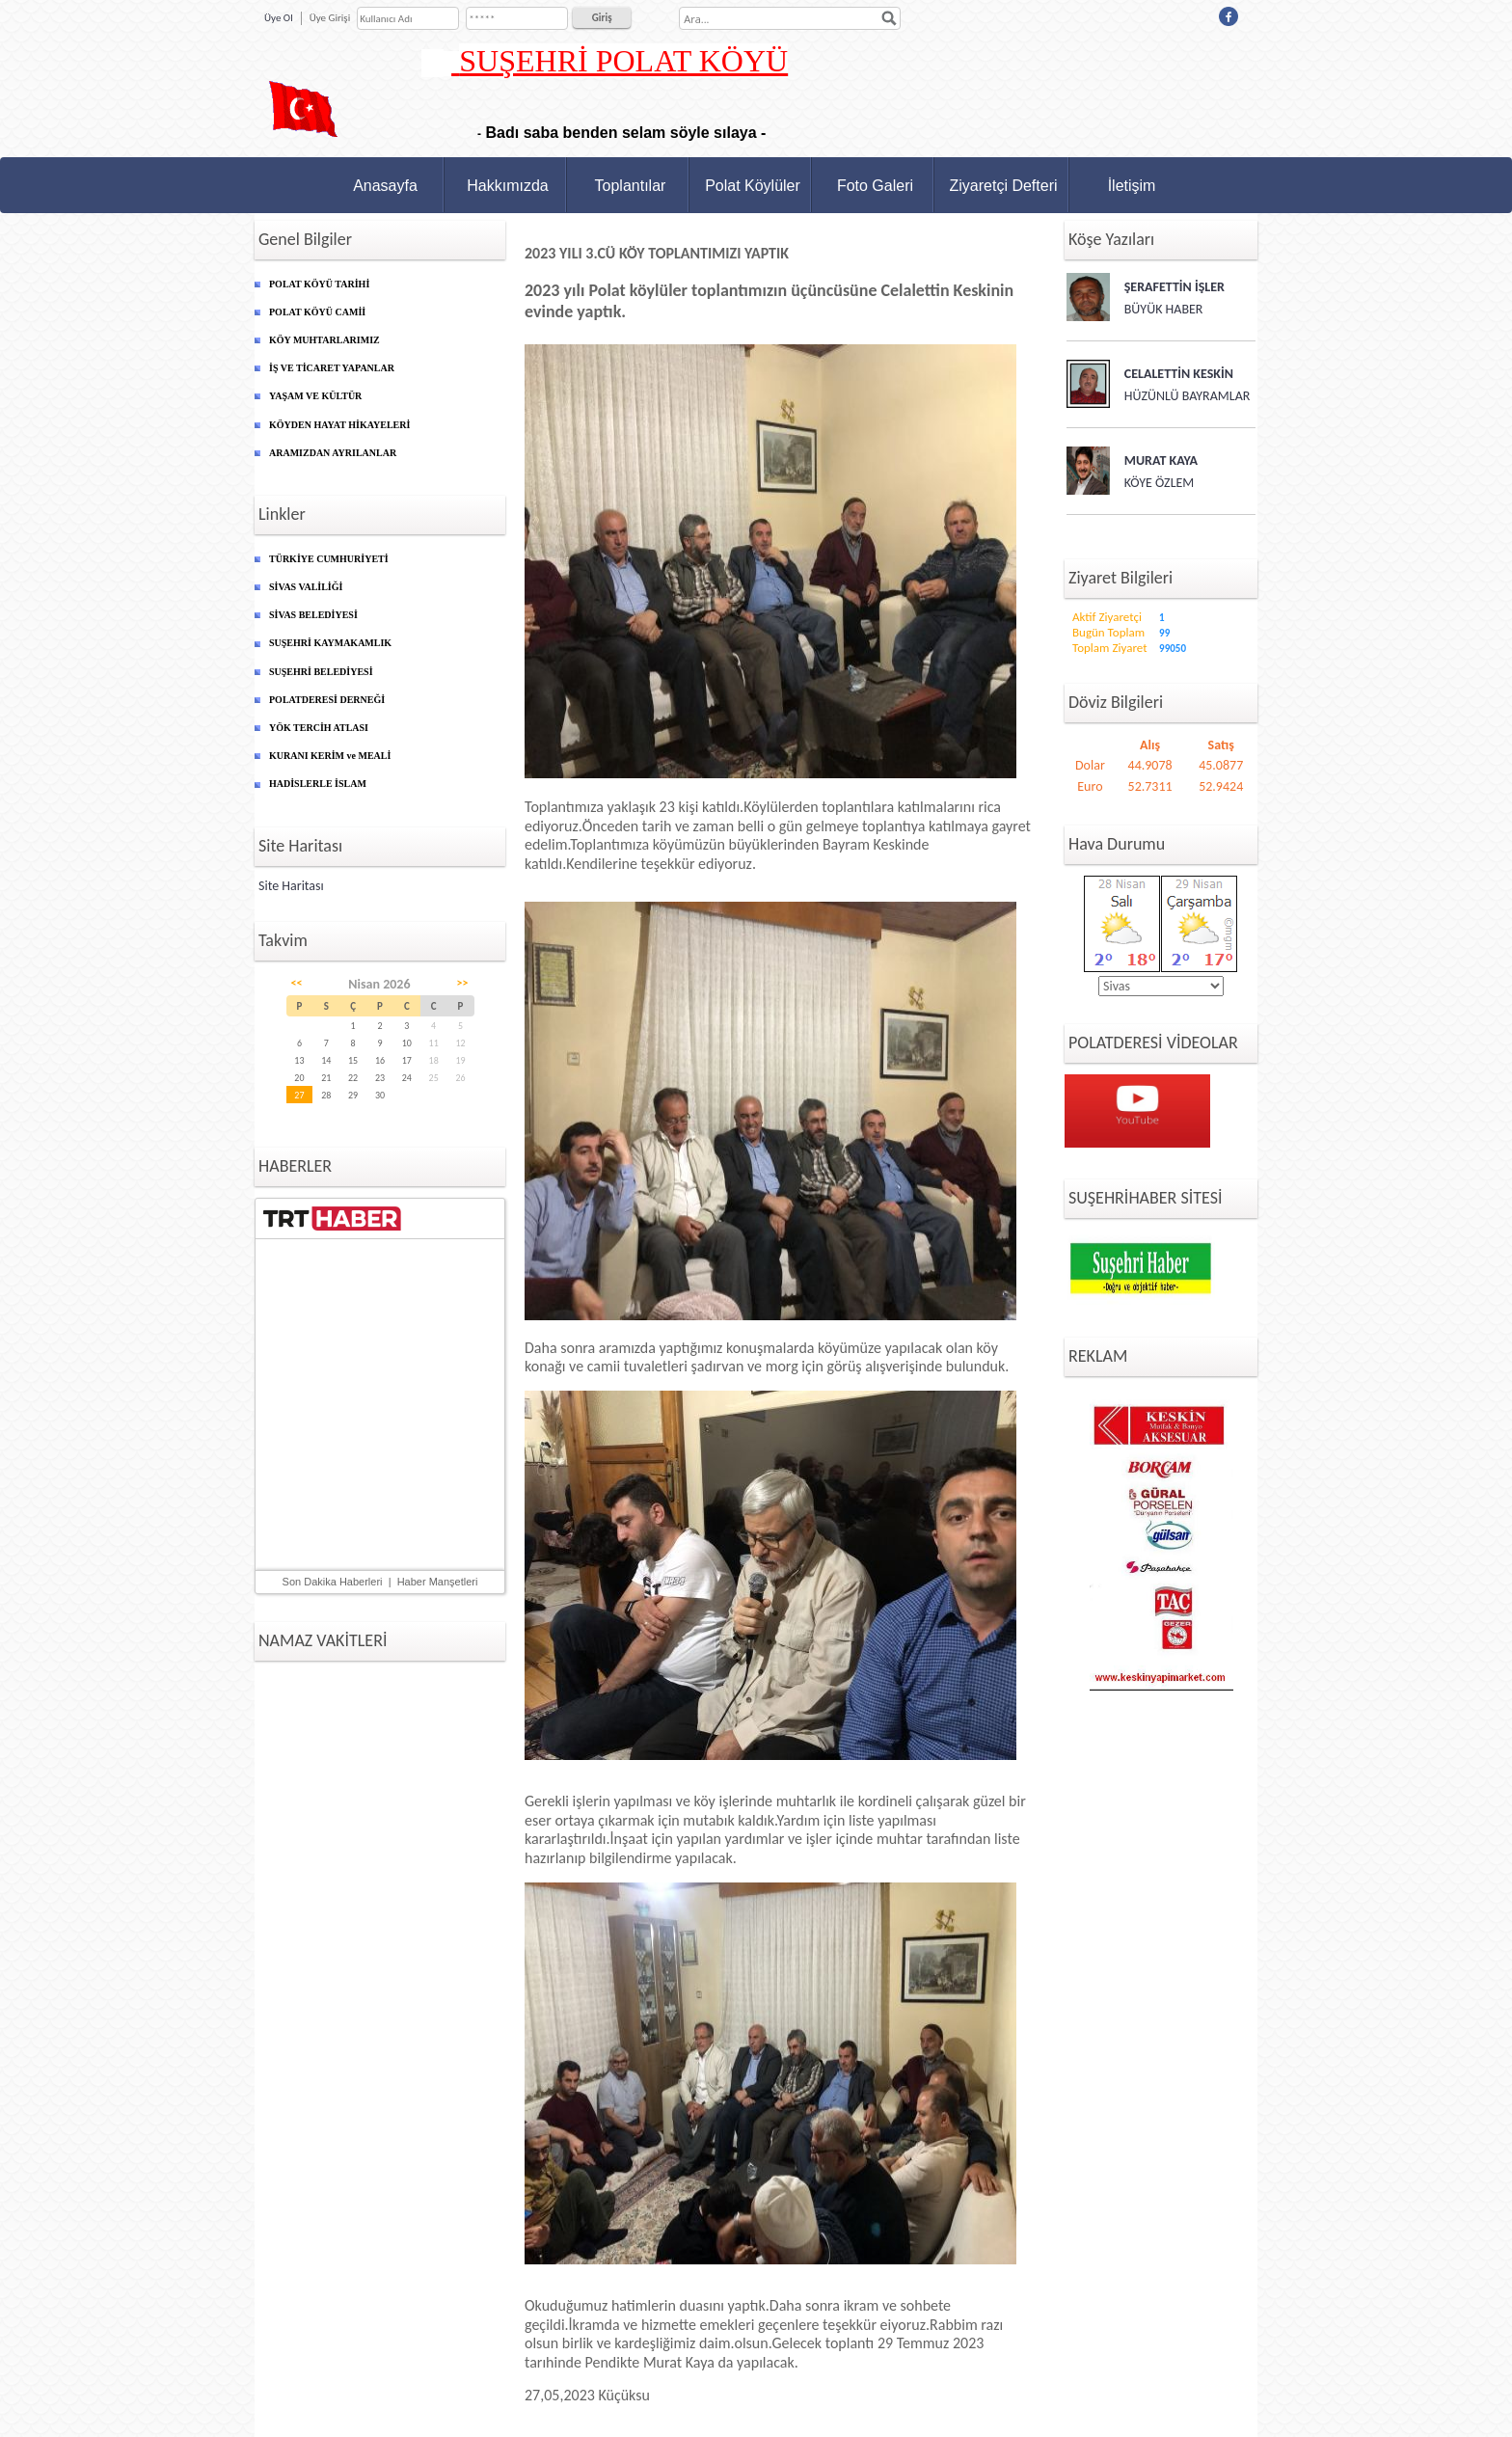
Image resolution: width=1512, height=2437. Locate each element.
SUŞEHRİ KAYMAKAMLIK (330, 642)
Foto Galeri (875, 185)
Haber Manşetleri (437, 1581)
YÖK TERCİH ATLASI (318, 727)
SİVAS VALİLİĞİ (305, 587)
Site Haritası (291, 886)
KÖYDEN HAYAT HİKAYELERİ (339, 425)
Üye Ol (278, 18)
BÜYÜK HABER (1163, 309)
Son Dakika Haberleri (333, 1581)
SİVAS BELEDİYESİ (313, 614)
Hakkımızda (507, 185)
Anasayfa (385, 185)
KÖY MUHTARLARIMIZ (324, 340)
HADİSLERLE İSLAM (317, 783)
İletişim (1132, 185)
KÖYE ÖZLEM (1159, 482)
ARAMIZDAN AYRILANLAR (332, 452)
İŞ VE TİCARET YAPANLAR (331, 368)
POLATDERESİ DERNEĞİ (327, 699)
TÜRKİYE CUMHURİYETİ (329, 559)
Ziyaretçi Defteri (1003, 185)
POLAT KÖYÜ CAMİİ (317, 312)
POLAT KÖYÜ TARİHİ (319, 284)
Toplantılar (630, 185)
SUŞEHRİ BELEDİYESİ (321, 671)
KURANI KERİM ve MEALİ (330, 755)
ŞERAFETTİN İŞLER (1174, 287)
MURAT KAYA (1161, 460)
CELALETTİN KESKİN (1178, 374)
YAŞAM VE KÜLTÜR (315, 396)
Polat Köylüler (752, 185)
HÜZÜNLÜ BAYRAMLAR (1187, 396)
